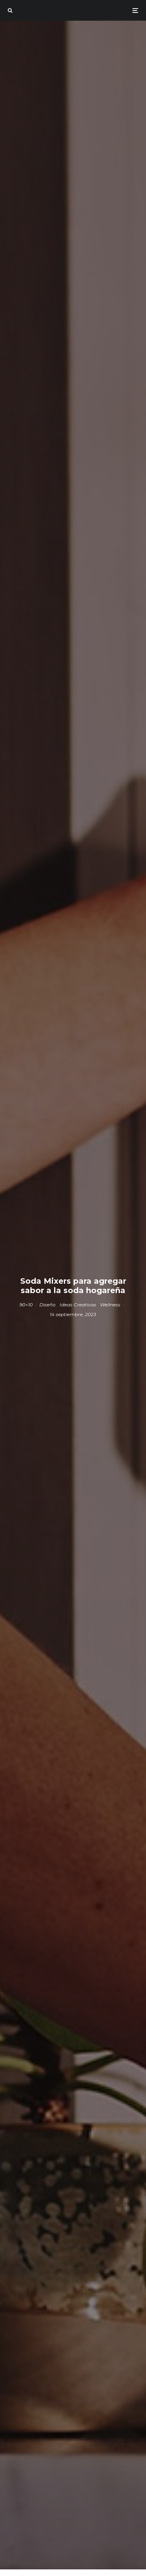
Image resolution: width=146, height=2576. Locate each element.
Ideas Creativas (78, 1305)
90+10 (26, 1305)
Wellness (110, 1305)
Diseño (47, 1305)
